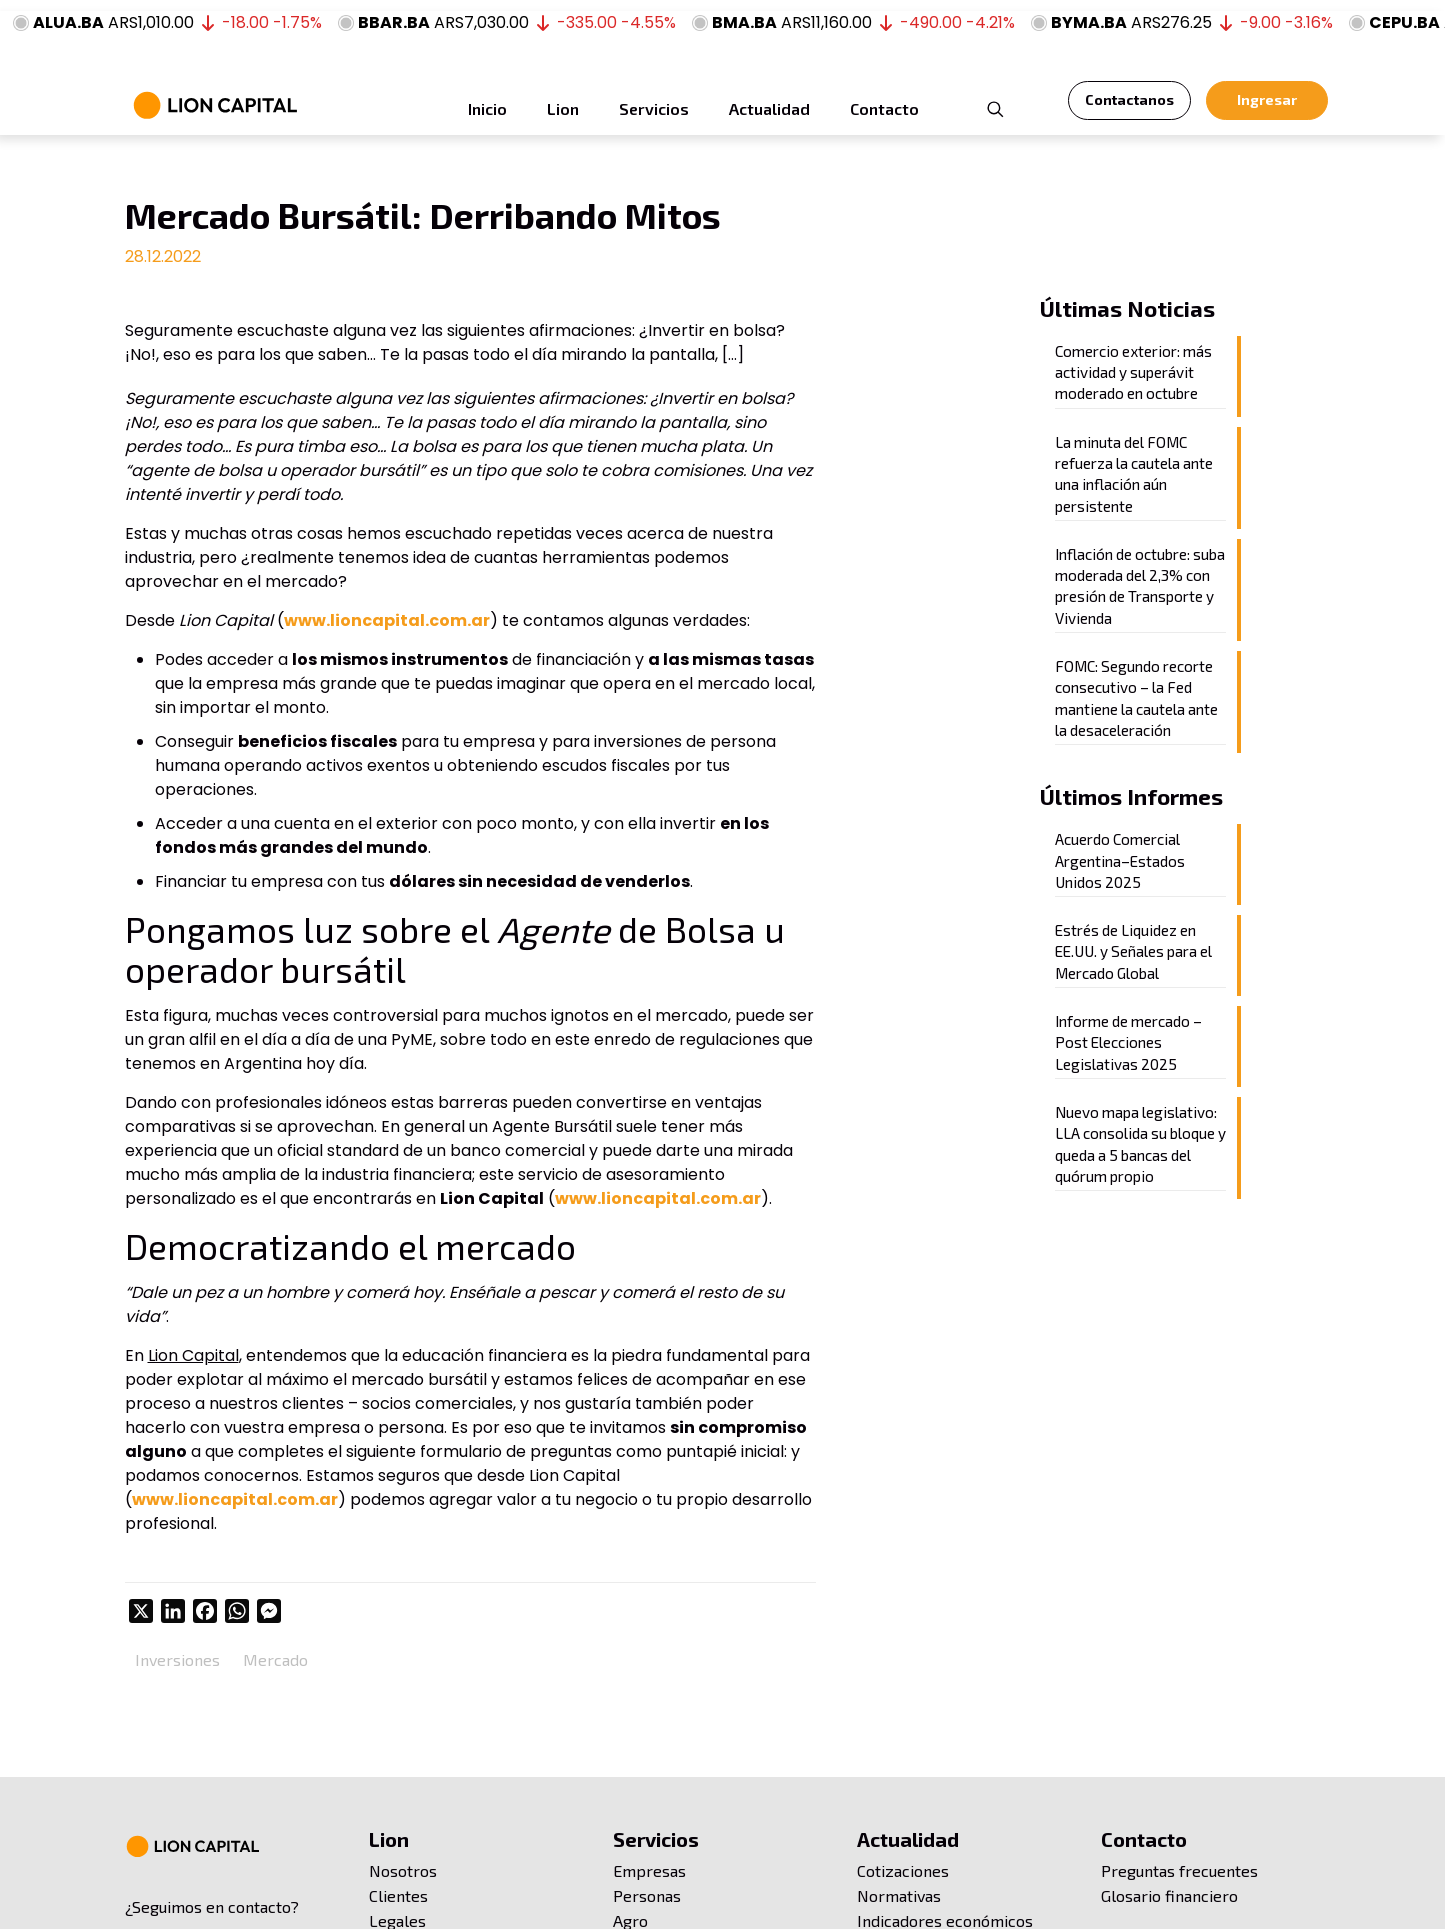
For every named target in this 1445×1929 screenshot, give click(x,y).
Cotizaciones (903, 1870)
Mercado (275, 1659)
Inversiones (177, 1659)
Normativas (899, 1895)
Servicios (656, 1839)
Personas (647, 1895)
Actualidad (908, 1839)
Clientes (398, 1895)
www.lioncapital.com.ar (387, 620)
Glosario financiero (1169, 1895)
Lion (389, 1839)
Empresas (649, 1870)
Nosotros (403, 1870)
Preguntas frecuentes (1179, 1870)
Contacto (1144, 1839)
